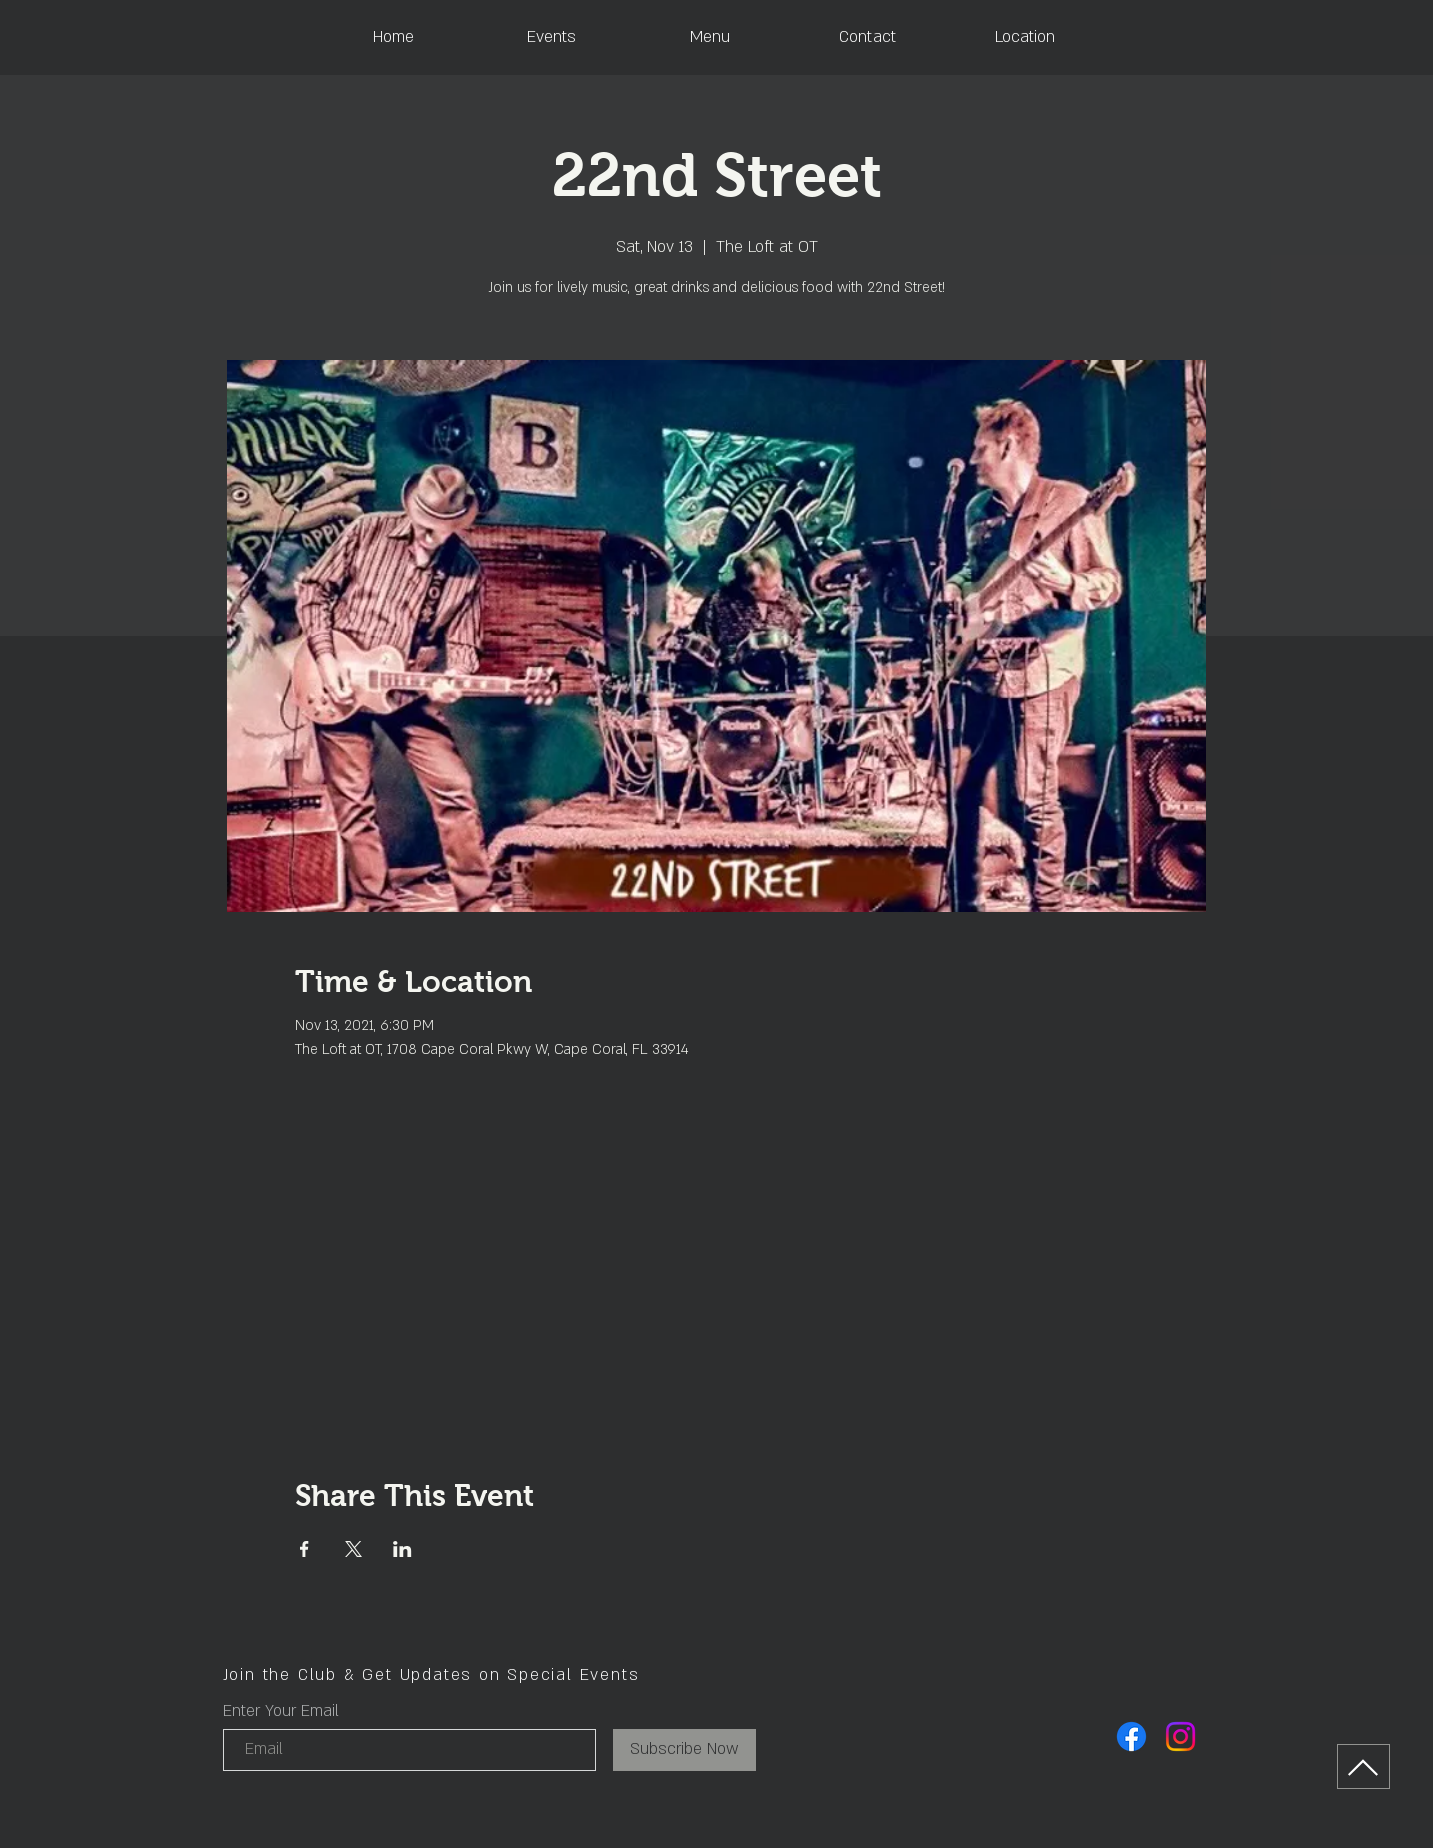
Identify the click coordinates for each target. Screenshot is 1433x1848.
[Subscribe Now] (684, 1750)
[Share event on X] (353, 1549)
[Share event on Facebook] (304, 1549)
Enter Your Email (281, 1711)
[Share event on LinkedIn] (402, 1549)
